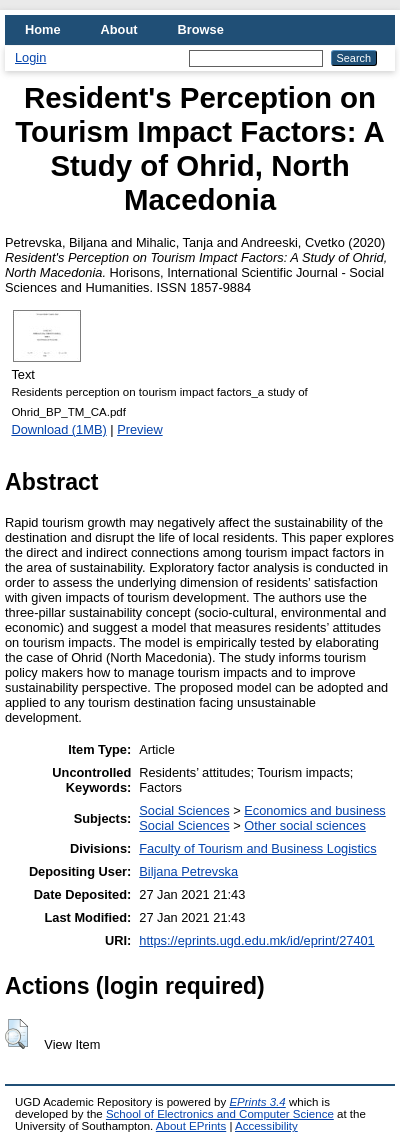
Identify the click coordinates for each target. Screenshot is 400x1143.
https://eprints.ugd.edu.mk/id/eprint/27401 (256, 940)
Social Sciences (184, 810)
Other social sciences (305, 825)
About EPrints (191, 1126)
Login (30, 57)
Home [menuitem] (43, 29)
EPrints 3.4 (257, 1102)
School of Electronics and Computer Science (220, 1114)
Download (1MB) (58, 429)
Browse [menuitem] (201, 29)
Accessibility (266, 1126)
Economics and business (315, 810)
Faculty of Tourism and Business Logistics (257, 848)
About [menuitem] (119, 29)
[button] (16, 1034)
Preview (140, 429)
